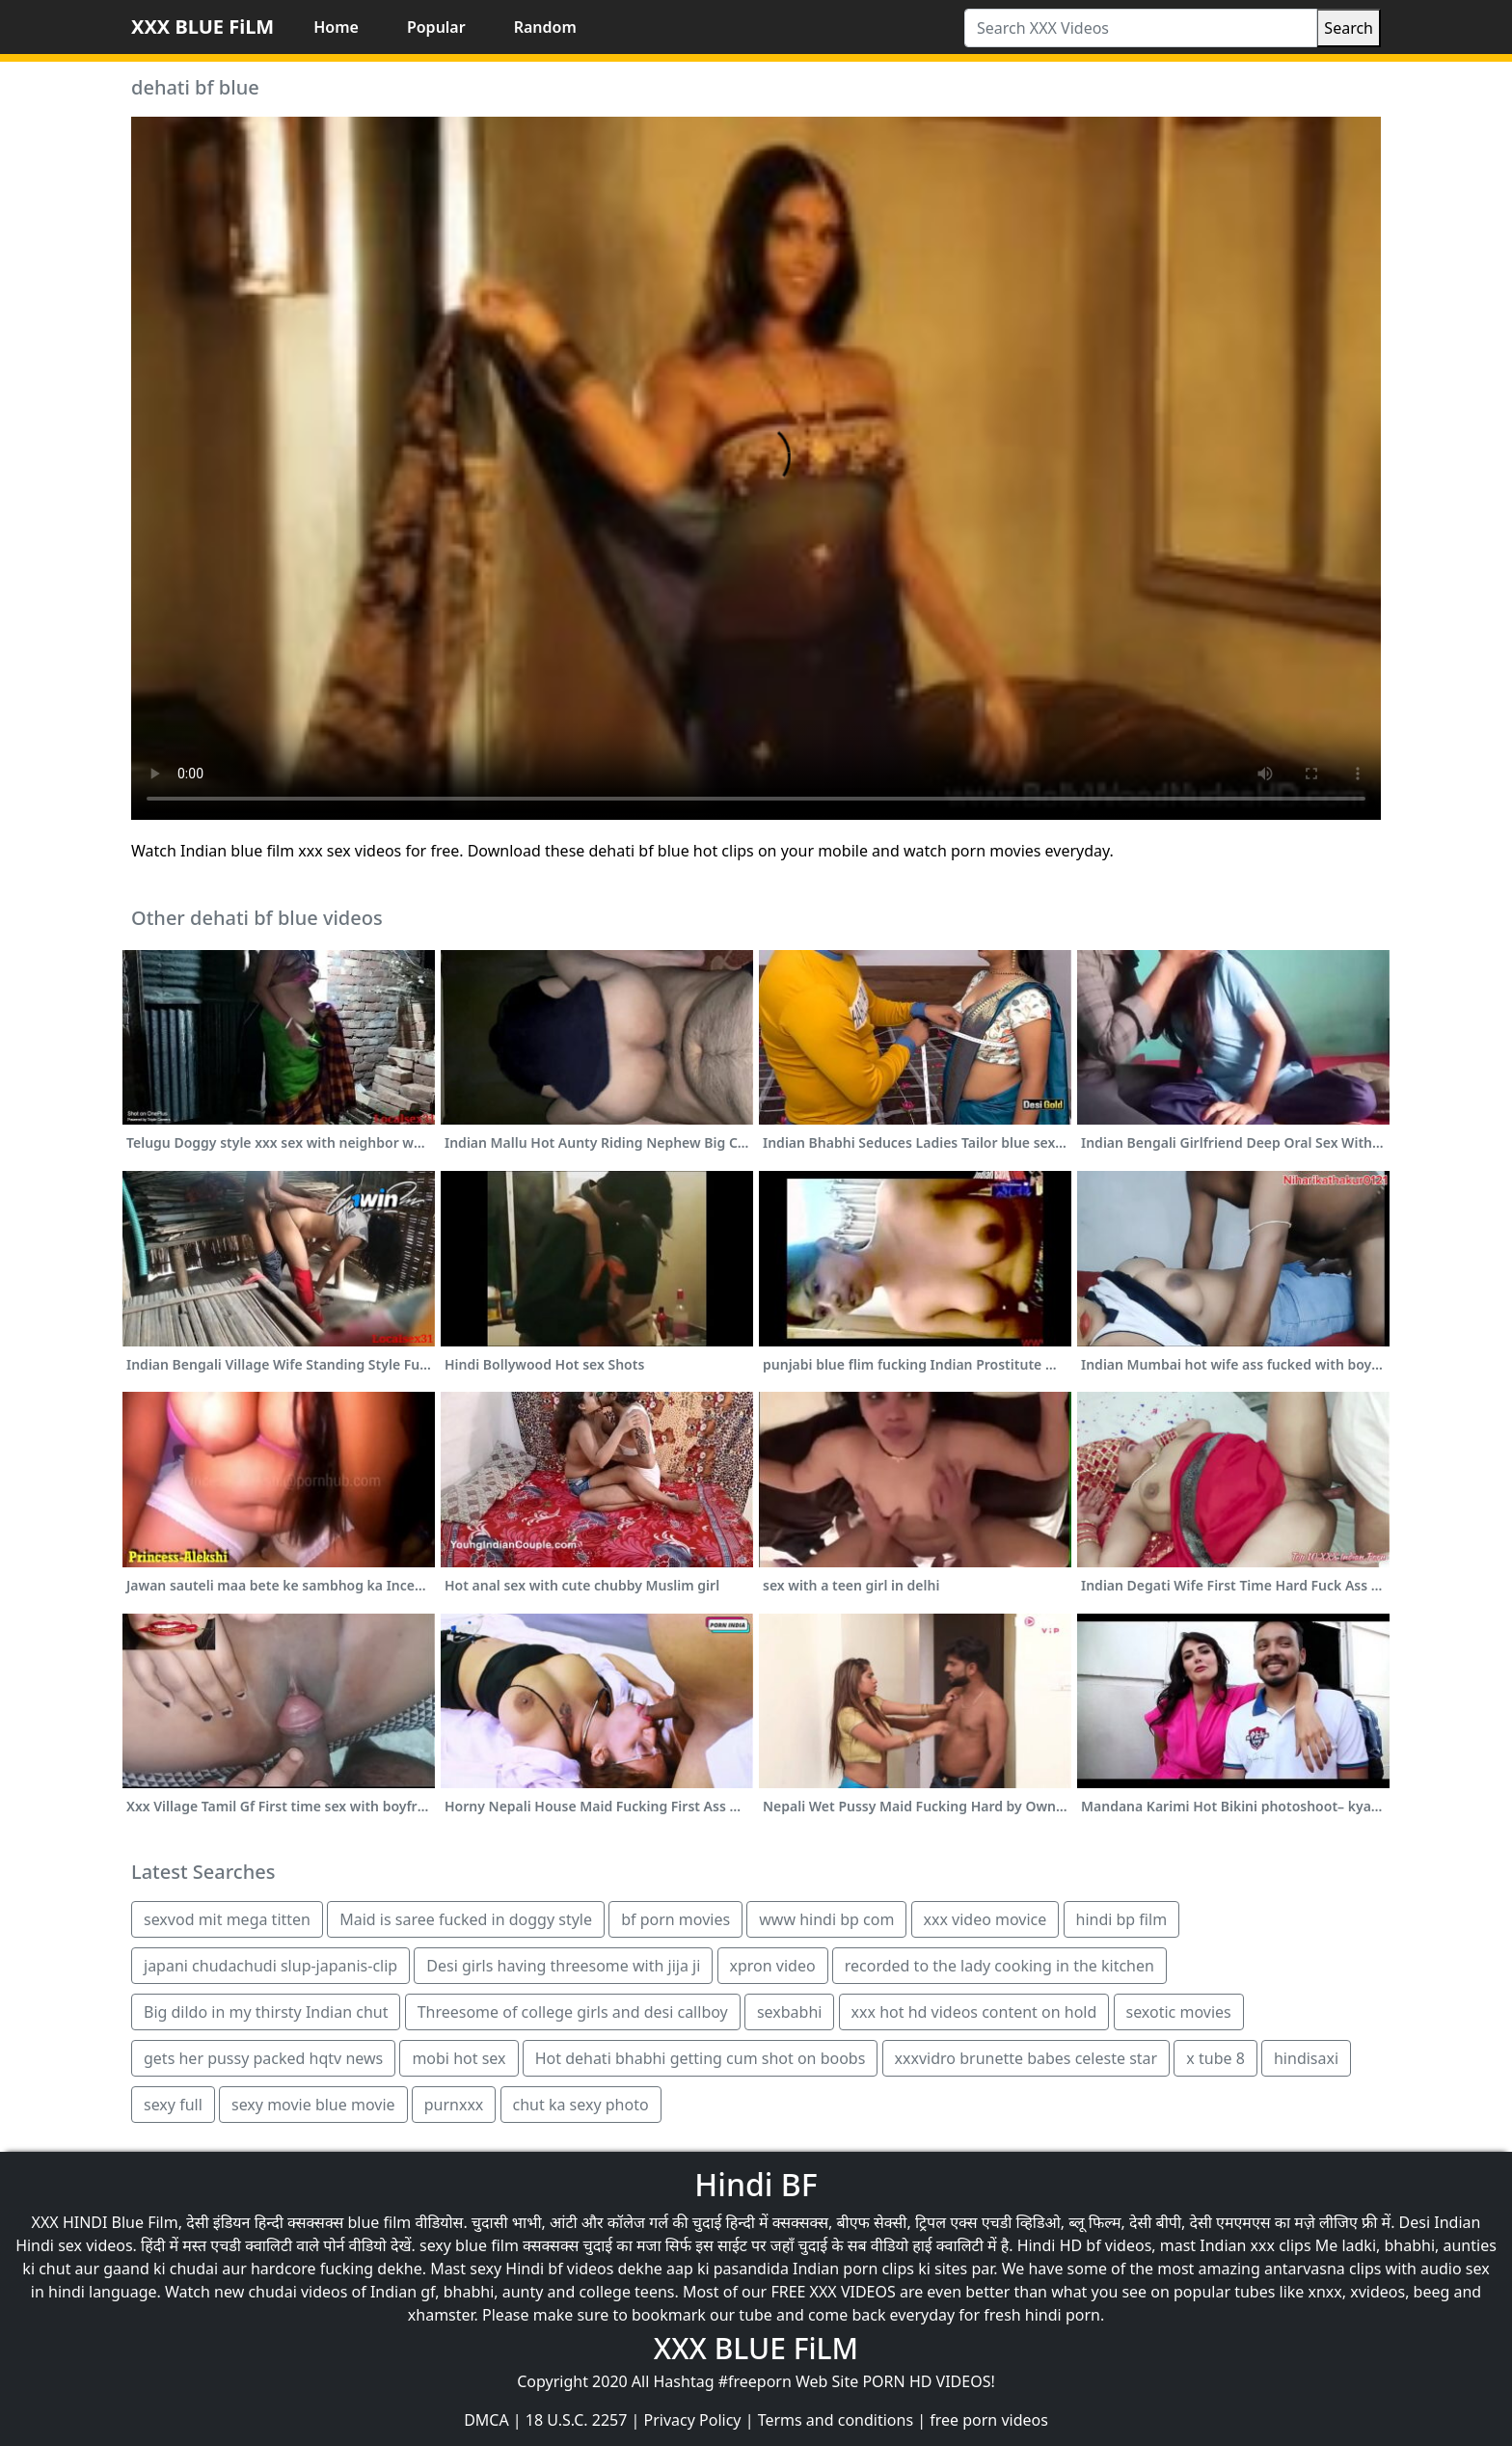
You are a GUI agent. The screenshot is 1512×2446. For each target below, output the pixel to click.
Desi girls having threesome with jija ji (563, 1965)
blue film (380, 2222)
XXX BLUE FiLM (202, 27)
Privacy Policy (693, 2420)
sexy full (173, 2104)
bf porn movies (675, 1919)
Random (545, 27)
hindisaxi (1306, 2058)
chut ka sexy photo (581, 2104)
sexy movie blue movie (313, 2104)
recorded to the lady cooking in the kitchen (999, 1965)
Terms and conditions (835, 2420)
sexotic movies (1178, 2012)
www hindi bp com (826, 1919)
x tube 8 (1215, 2058)
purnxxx (454, 2104)
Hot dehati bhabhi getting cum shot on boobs (700, 2058)
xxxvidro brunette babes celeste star (1026, 2058)
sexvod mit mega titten (227, 1919)
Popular (436, 27)
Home (336, 27)
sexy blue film (469, 2245)
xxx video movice (985, 1919)
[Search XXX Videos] (1140, 28)
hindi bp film (1122, 1919)
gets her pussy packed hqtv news (263, 2058)
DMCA (486, 2420)
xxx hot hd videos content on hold (974, 2012)
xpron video (773, 1965)
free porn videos (989, 2420)
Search (1348, 28)
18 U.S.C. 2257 (577, 2420)
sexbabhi (790, 2012)
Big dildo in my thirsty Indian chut (266, 2012)
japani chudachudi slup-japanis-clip (270, 1965)
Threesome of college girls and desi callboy (573, 2012)
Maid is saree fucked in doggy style (465, 1919)
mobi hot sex (458, 2058)
